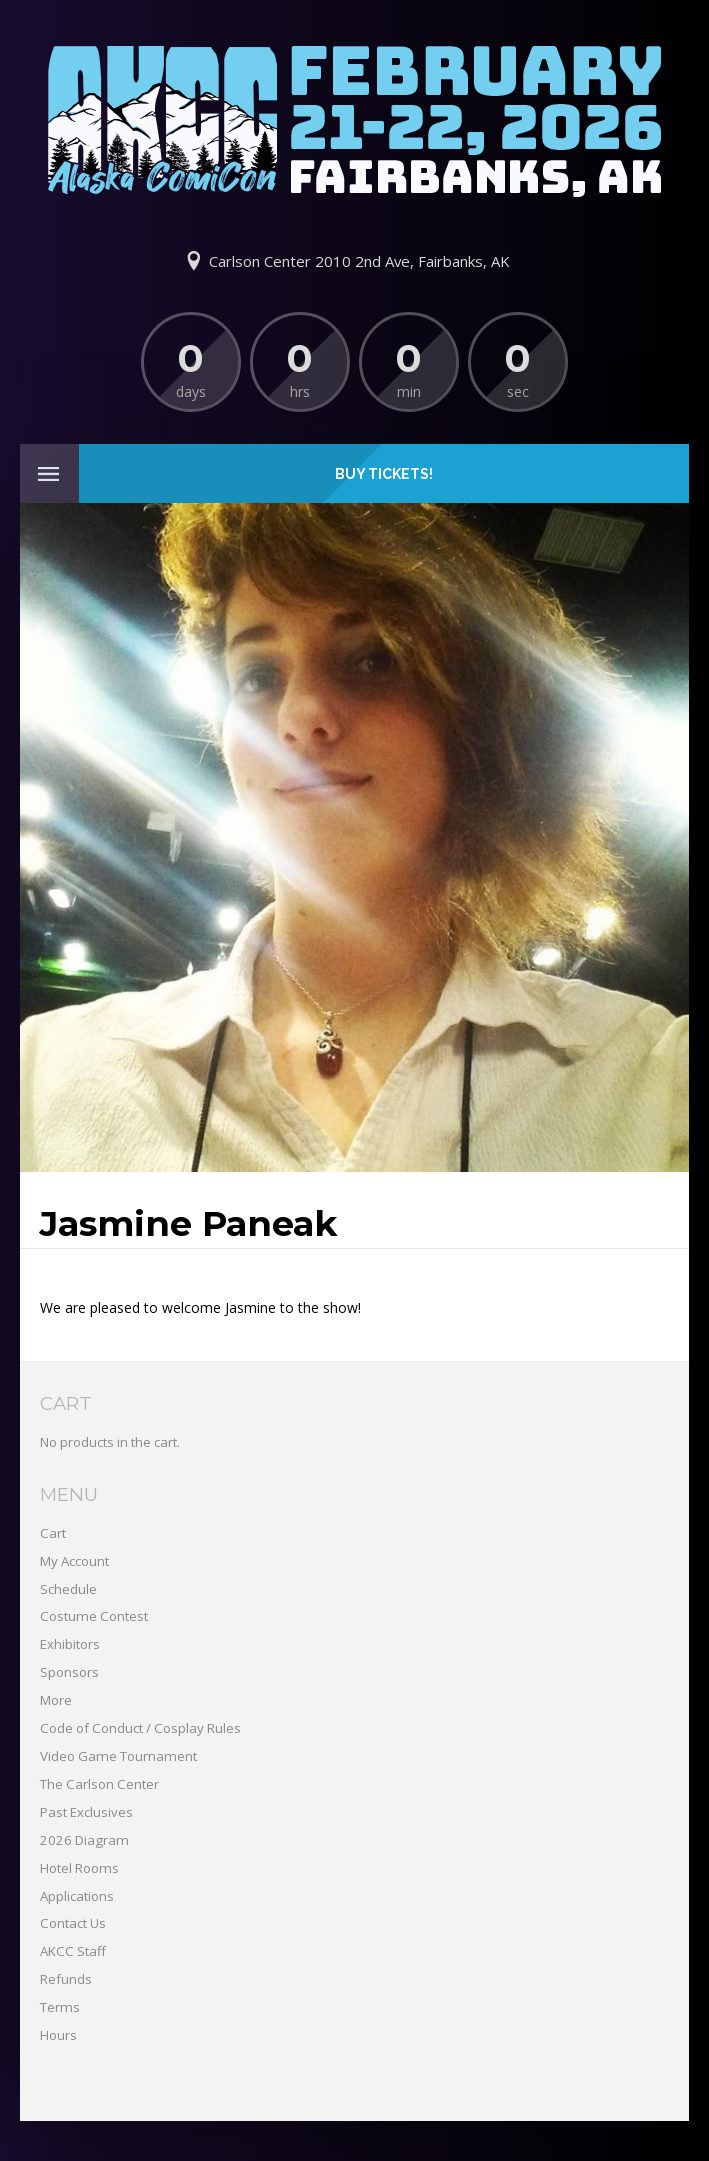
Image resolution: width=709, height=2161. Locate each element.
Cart (53, 1533)
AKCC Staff (73, 1951)
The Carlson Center (99, 1784)
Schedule (68, 1589)
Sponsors (69, 1672)
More (56, 1700)
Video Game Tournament (118, 1756)
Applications (77, 1896)
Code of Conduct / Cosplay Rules (140, 1728)
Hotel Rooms (79, 1868)
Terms (60, 2007)
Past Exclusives (86, 1812)
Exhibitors (70, 1644)
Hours (58, 2035)
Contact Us (73, 1923)
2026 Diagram (84, 1840)
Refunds (66, 1979)
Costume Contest (94, 1616)
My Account (74, 1561)
